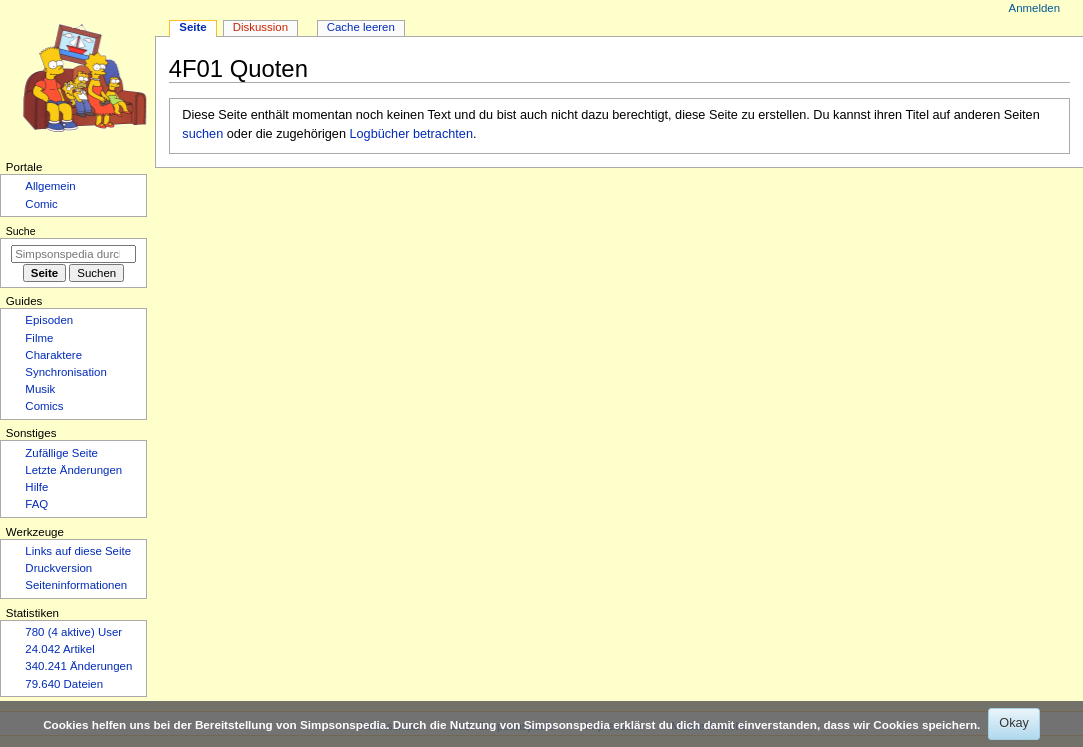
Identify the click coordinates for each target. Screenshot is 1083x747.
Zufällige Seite (61, 453)
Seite (192, 27)
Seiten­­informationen (76, 585)
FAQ (36, 504)
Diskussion (260, 27)
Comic (41, 204)
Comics (44, 406)
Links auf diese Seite (78, 551)
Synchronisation (66, 372)
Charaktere (53, 355)
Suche (21, 231)
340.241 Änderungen (78, 666)
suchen (202, 134)
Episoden (49, 320)
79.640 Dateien (64, 684)
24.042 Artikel (59, 649)
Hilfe (36, 487)
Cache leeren (361, 27)
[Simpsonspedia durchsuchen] (73, 254)
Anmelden (1035, 8)
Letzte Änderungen (73, 470)
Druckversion (58, 568)
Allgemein (50, 186)
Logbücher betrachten (411, 134)
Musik (40, 389)
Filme (39, 338)
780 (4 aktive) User (73, 632)
